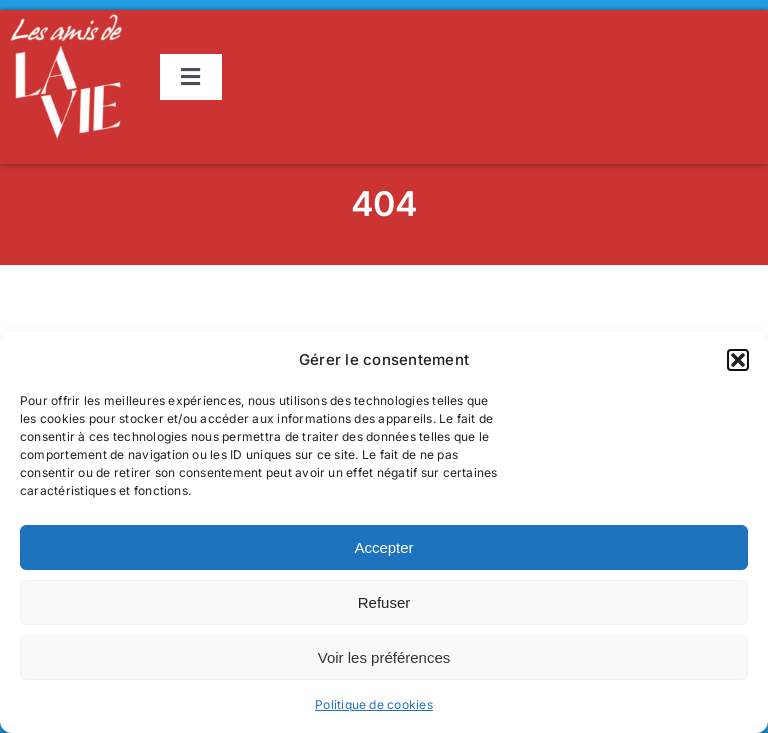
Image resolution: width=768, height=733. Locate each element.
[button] (738, 360)
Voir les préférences (384, 657)
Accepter (383, 547)
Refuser (384, 602)
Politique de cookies (374, 704)
